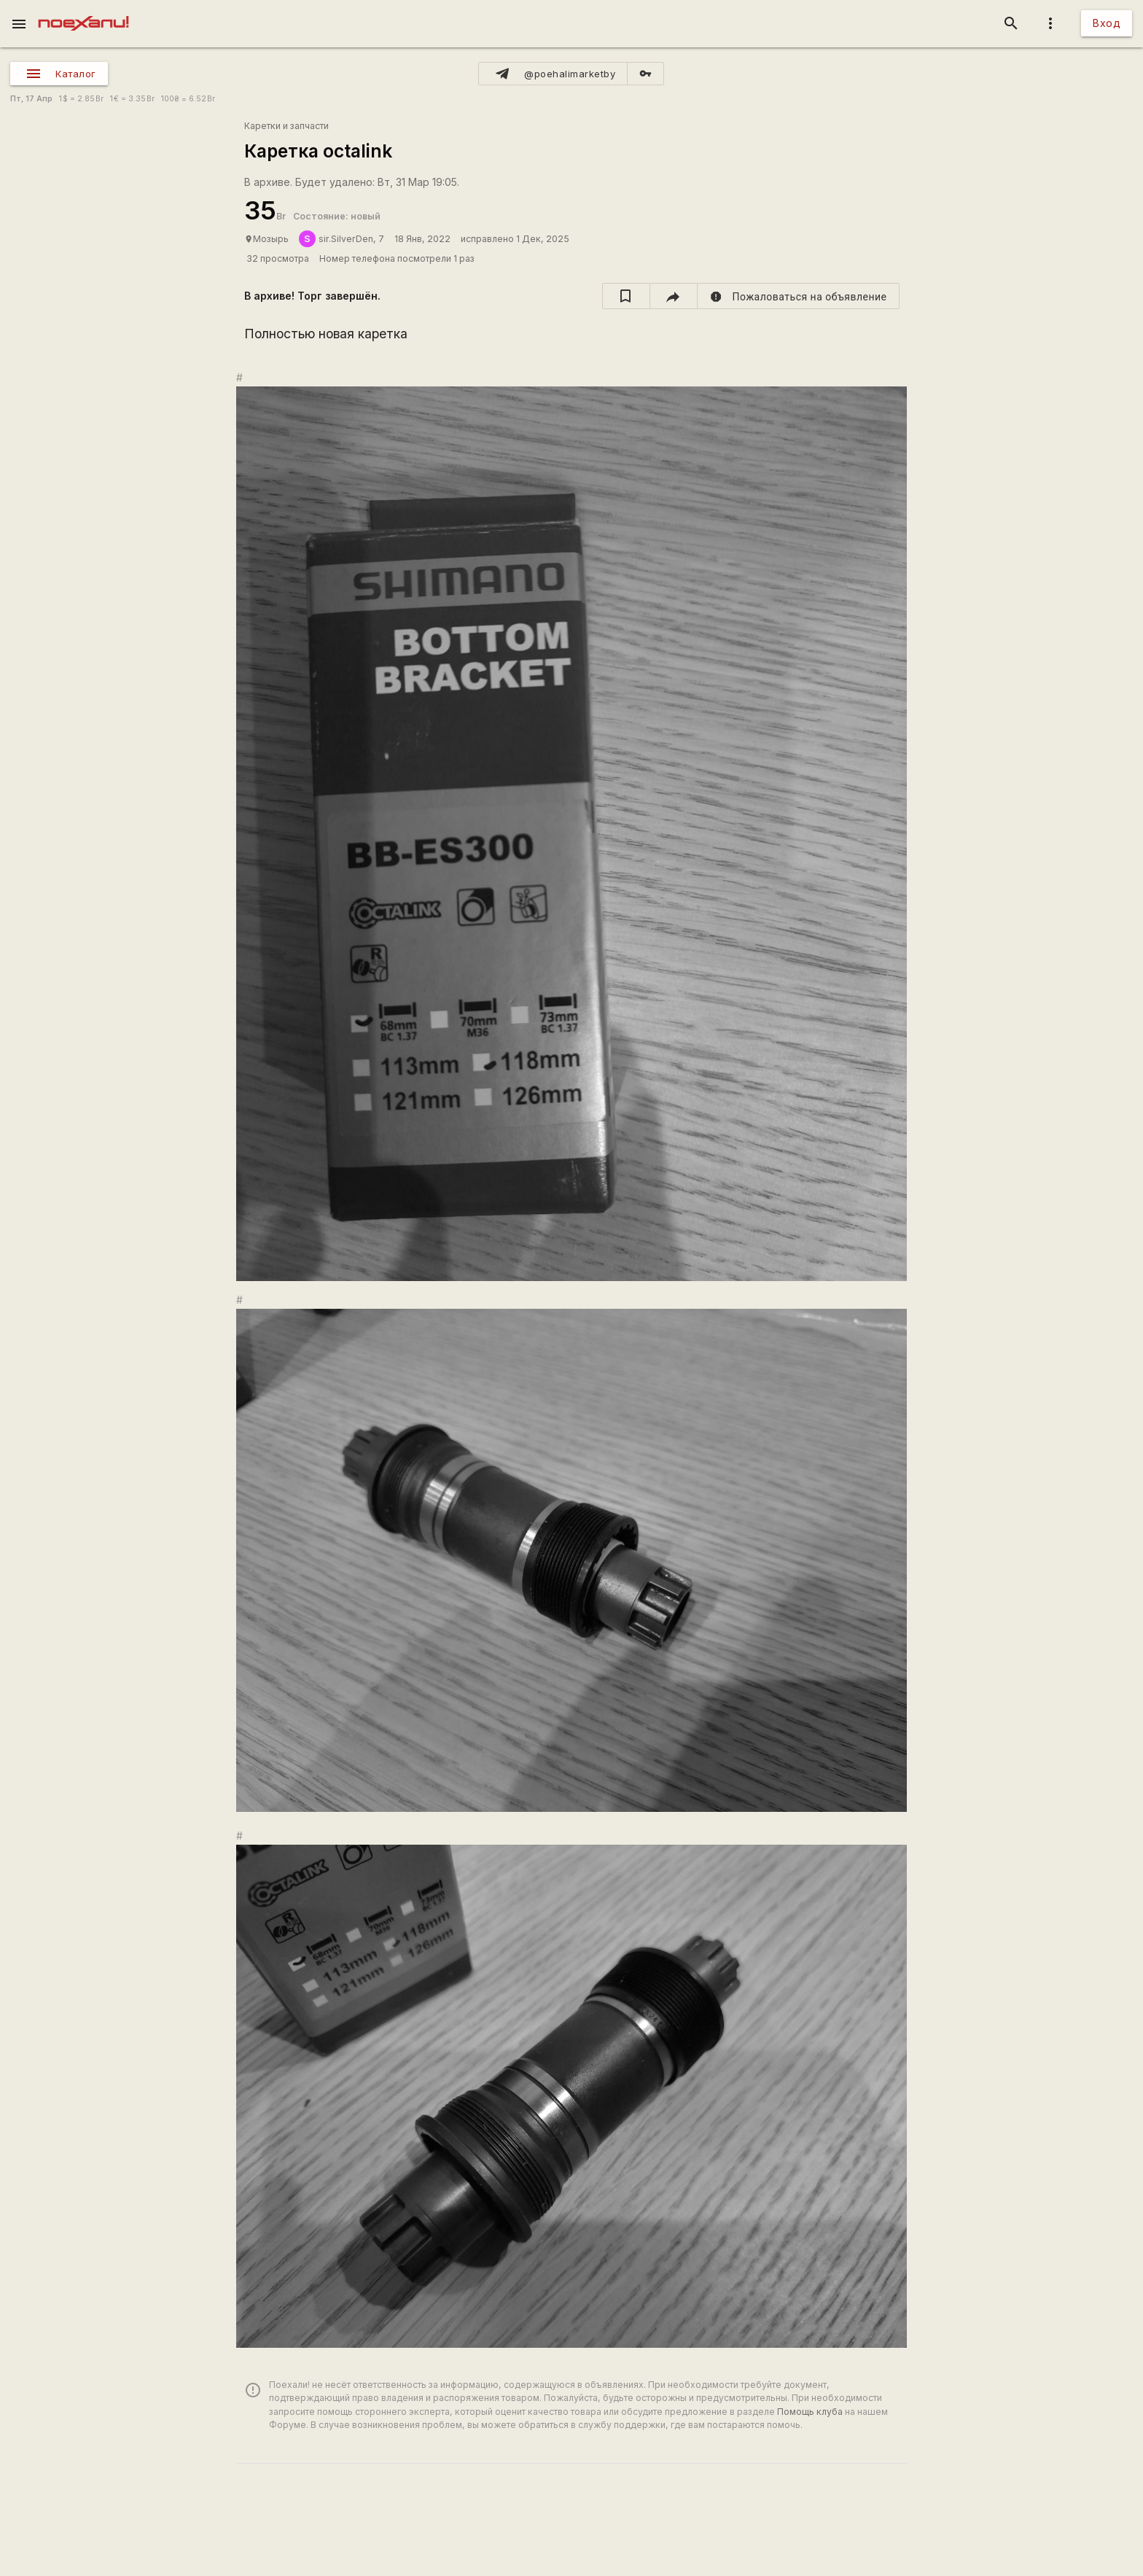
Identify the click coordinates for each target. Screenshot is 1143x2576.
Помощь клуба (810, 2411)
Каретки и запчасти (286, 125)
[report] (799, 296)
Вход (1106, 23)
